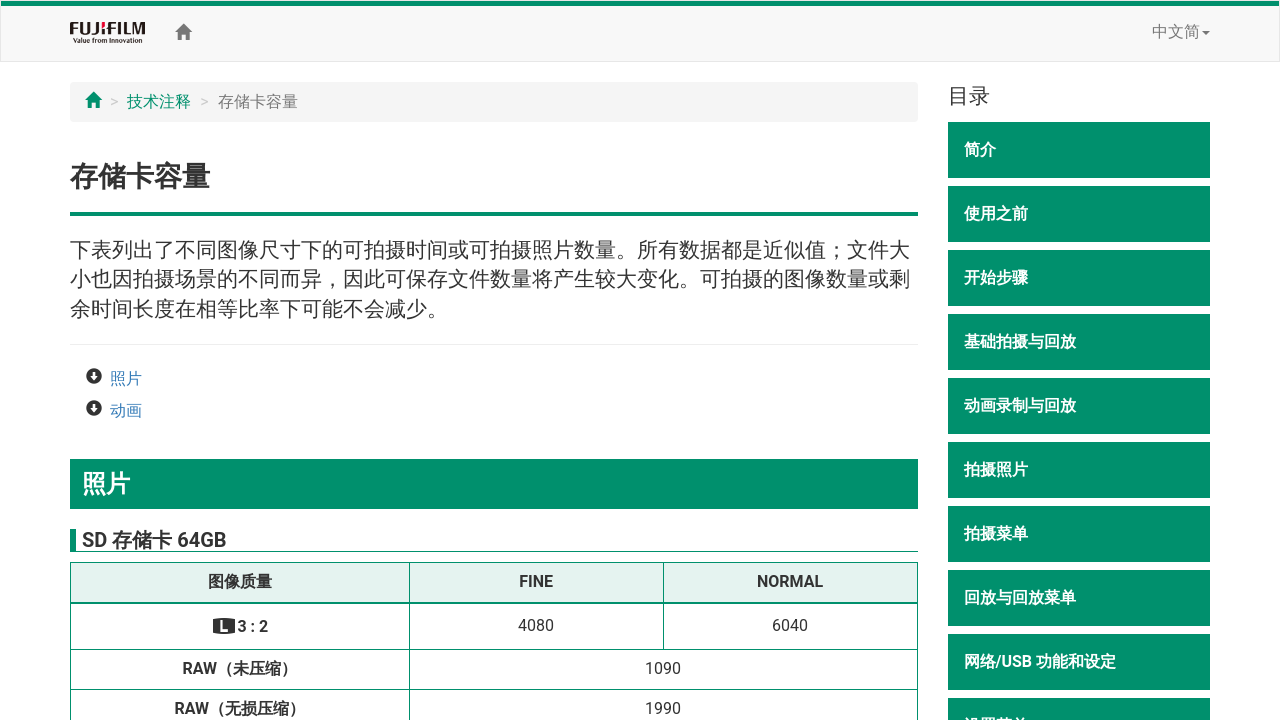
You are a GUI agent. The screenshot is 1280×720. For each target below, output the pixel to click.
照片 (126, 378)
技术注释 (159, 101)
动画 (126, 410)
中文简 (1181, 31)
